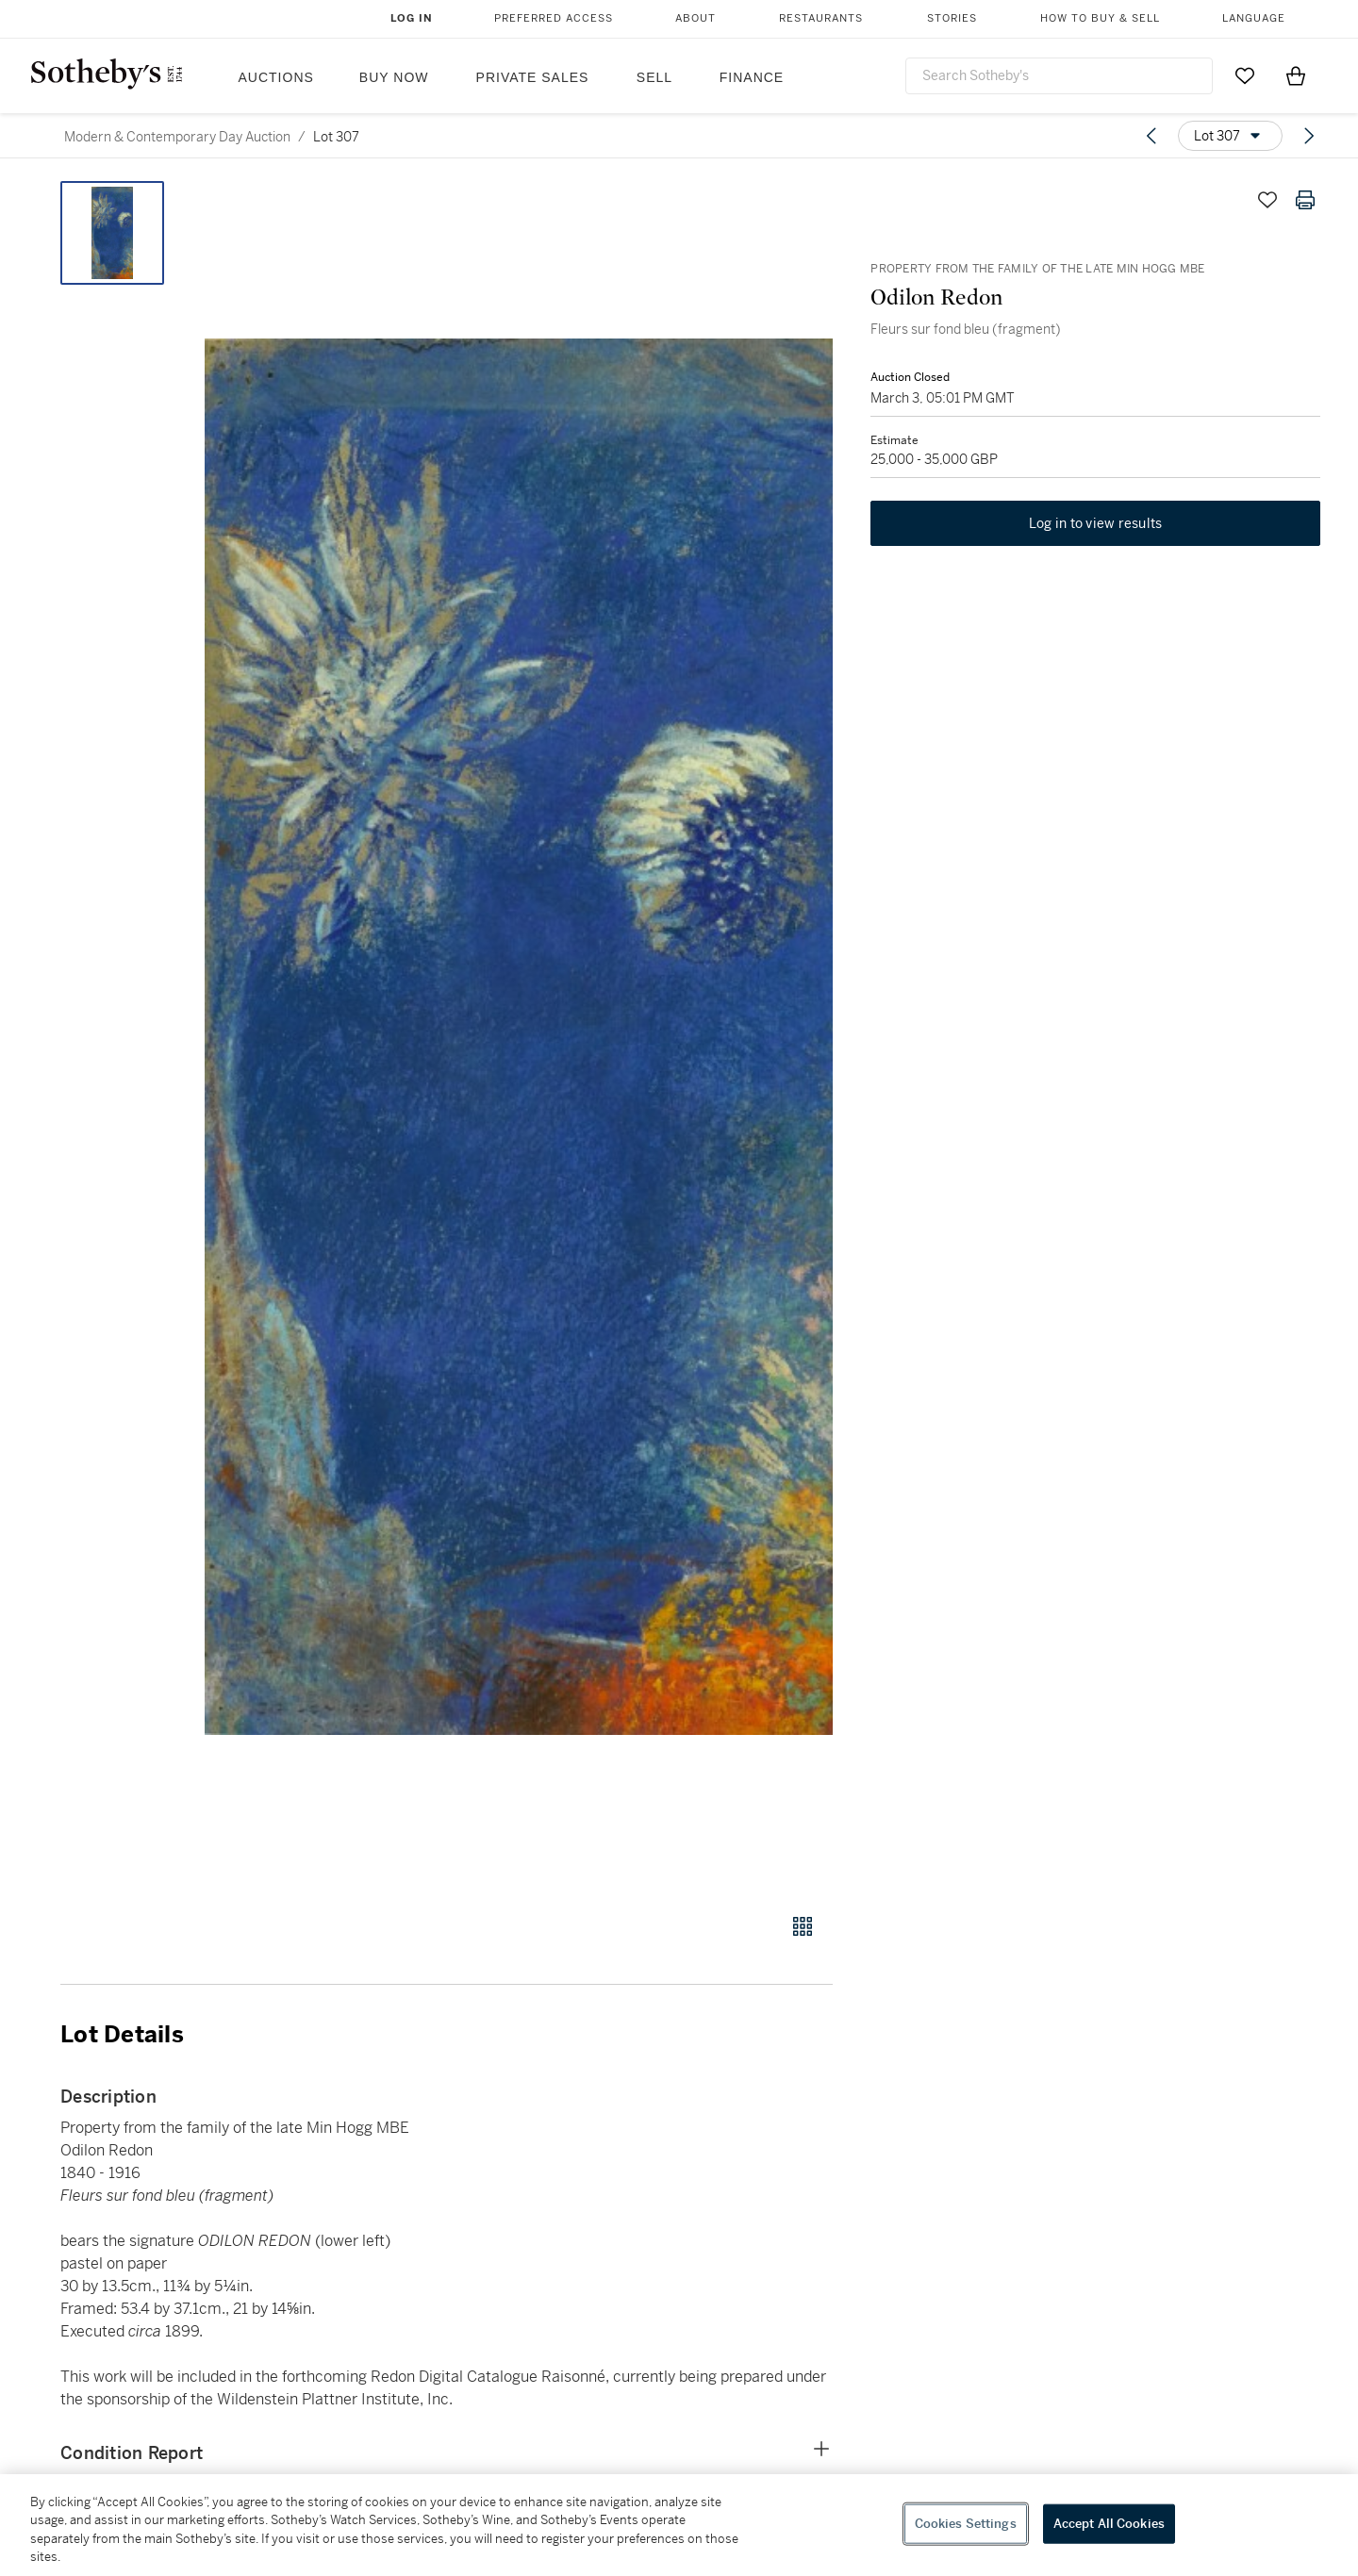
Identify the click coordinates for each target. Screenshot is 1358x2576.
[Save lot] (1267, 200)
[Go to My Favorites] (1244, 75)
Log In (411, 18)
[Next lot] (1309, 136)
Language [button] (1253, 18)
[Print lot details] (1305, 200)
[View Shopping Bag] (1295, 75)
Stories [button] (952, 18)
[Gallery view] (802, 1926)
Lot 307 (336, 136)
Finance (752, 77)
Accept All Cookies (1109, 2524)
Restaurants (821, 18)
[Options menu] (1230, 136)
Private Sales (532, 77)
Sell (654, 77)
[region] (679, 2525)
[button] (519, 1036)
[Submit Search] (1191, 75)
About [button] (695, 18)
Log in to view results (1096, 524)
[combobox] (1059, 76)
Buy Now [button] (394, 77)
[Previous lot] (1151, 136)
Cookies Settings (966, 2524)
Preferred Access (553, 18)
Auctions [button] (276, 77)
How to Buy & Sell (1100, 18)
